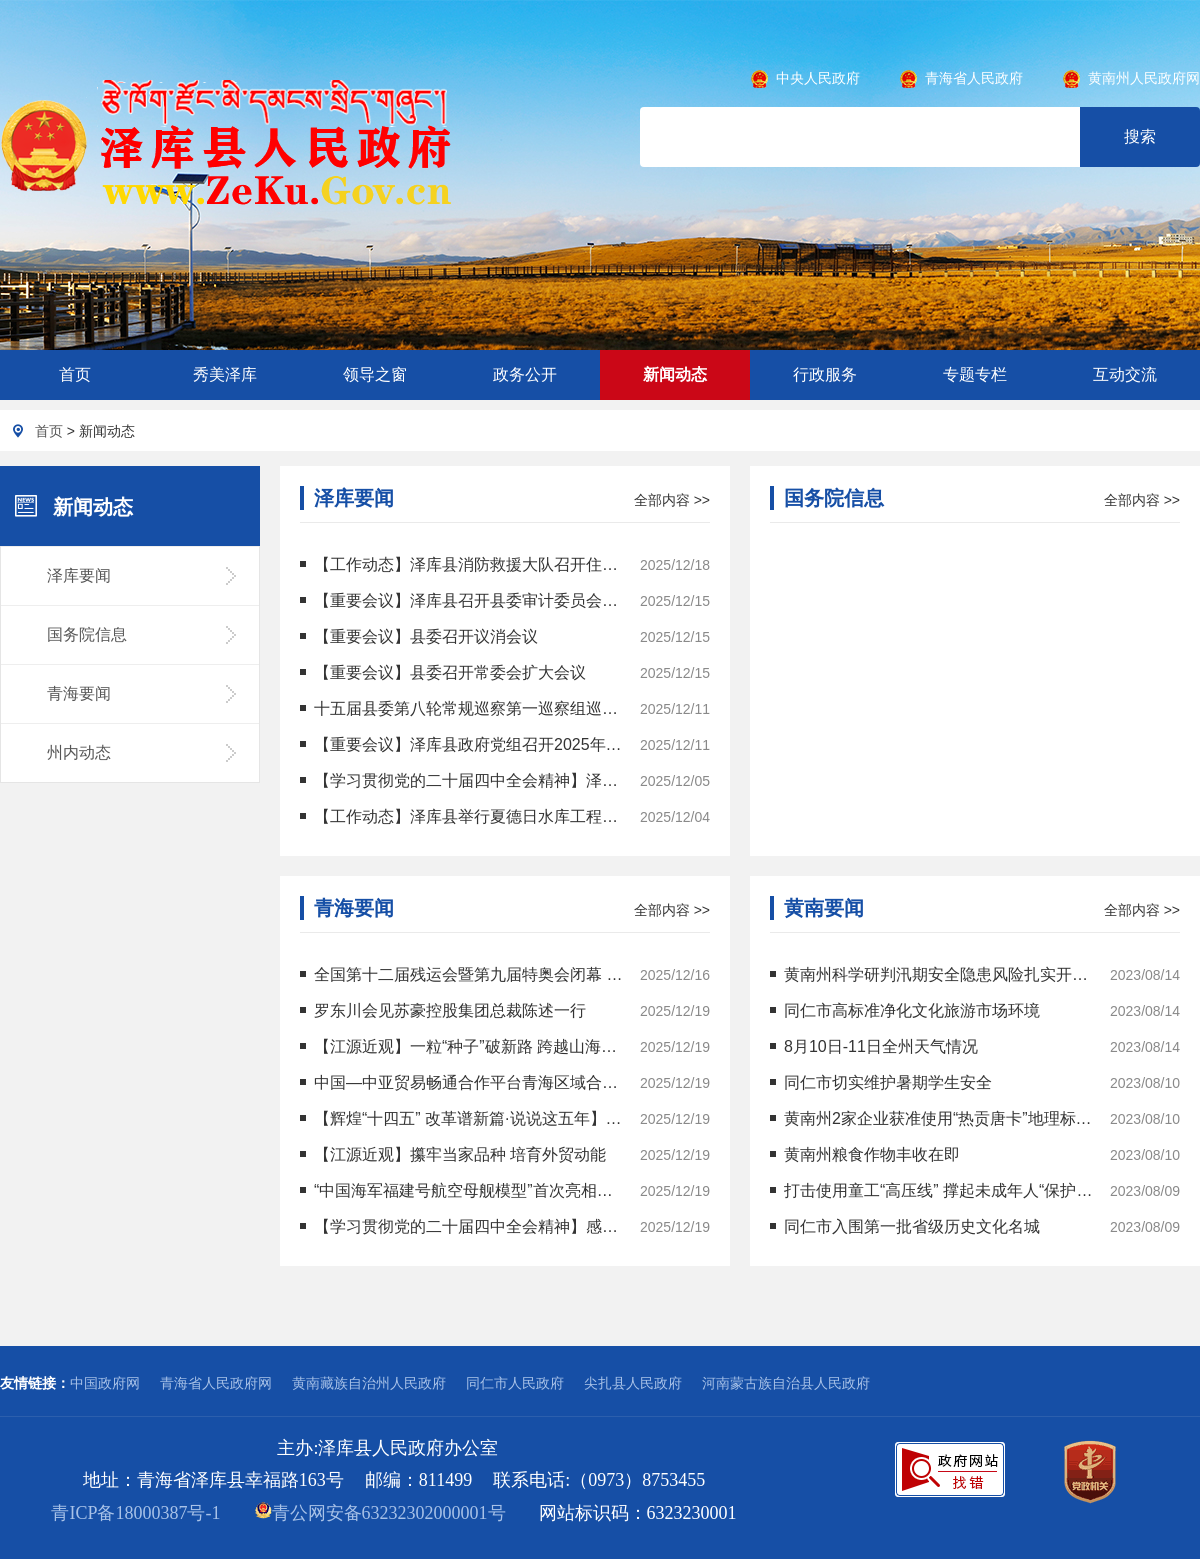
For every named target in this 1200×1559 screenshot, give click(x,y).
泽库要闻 (79, 575)
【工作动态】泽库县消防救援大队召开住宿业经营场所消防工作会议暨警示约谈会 (462, 564)
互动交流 (1125, 374)
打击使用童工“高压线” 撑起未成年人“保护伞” (932, 1190)
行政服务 (825, 374)
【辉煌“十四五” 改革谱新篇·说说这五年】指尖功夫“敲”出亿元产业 (462, 1118)
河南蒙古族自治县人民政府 (786, 1383)
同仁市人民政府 (515, 1383)
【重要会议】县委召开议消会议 (419, 636)
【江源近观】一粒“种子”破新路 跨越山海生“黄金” (462, 1046)
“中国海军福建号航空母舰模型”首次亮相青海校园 (462, 1190)
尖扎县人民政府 (633, 1383)
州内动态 (79, 752)
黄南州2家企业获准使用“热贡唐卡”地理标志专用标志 (932, 1118)
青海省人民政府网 (216, 1383)
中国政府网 (105, 1383)
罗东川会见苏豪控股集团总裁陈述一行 (443, 1010)
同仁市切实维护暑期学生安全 (881, 1082)
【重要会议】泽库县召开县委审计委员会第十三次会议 (462, 600)
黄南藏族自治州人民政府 (369, 1383)
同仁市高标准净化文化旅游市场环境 (905, 1010)
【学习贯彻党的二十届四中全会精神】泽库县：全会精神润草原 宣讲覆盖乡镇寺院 (462, 780)
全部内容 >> (672, 500)
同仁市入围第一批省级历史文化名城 (905, 1226)
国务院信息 (87, 634)
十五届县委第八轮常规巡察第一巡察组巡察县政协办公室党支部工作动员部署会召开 (462, 708)
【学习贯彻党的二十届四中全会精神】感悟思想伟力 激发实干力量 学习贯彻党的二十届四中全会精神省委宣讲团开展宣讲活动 (462, 1226)
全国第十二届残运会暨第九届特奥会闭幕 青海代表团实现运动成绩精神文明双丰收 (462, 974)
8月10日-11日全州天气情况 (874, 1046)
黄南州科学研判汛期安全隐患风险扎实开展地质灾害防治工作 (932, 974)
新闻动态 (675, 374)
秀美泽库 (225, 374)
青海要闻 (79, 693)
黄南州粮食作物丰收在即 (865, 1154)
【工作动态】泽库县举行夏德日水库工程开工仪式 (462, 816)
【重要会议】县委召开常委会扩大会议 (443, 672)
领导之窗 (375, 374)
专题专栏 (975, 374)
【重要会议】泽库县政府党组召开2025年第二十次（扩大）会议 (462, 744)
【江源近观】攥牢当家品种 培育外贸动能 (453, 1154)
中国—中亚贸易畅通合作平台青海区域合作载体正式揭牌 (462, 1082)
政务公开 (525, 374)
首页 (75, 374)
